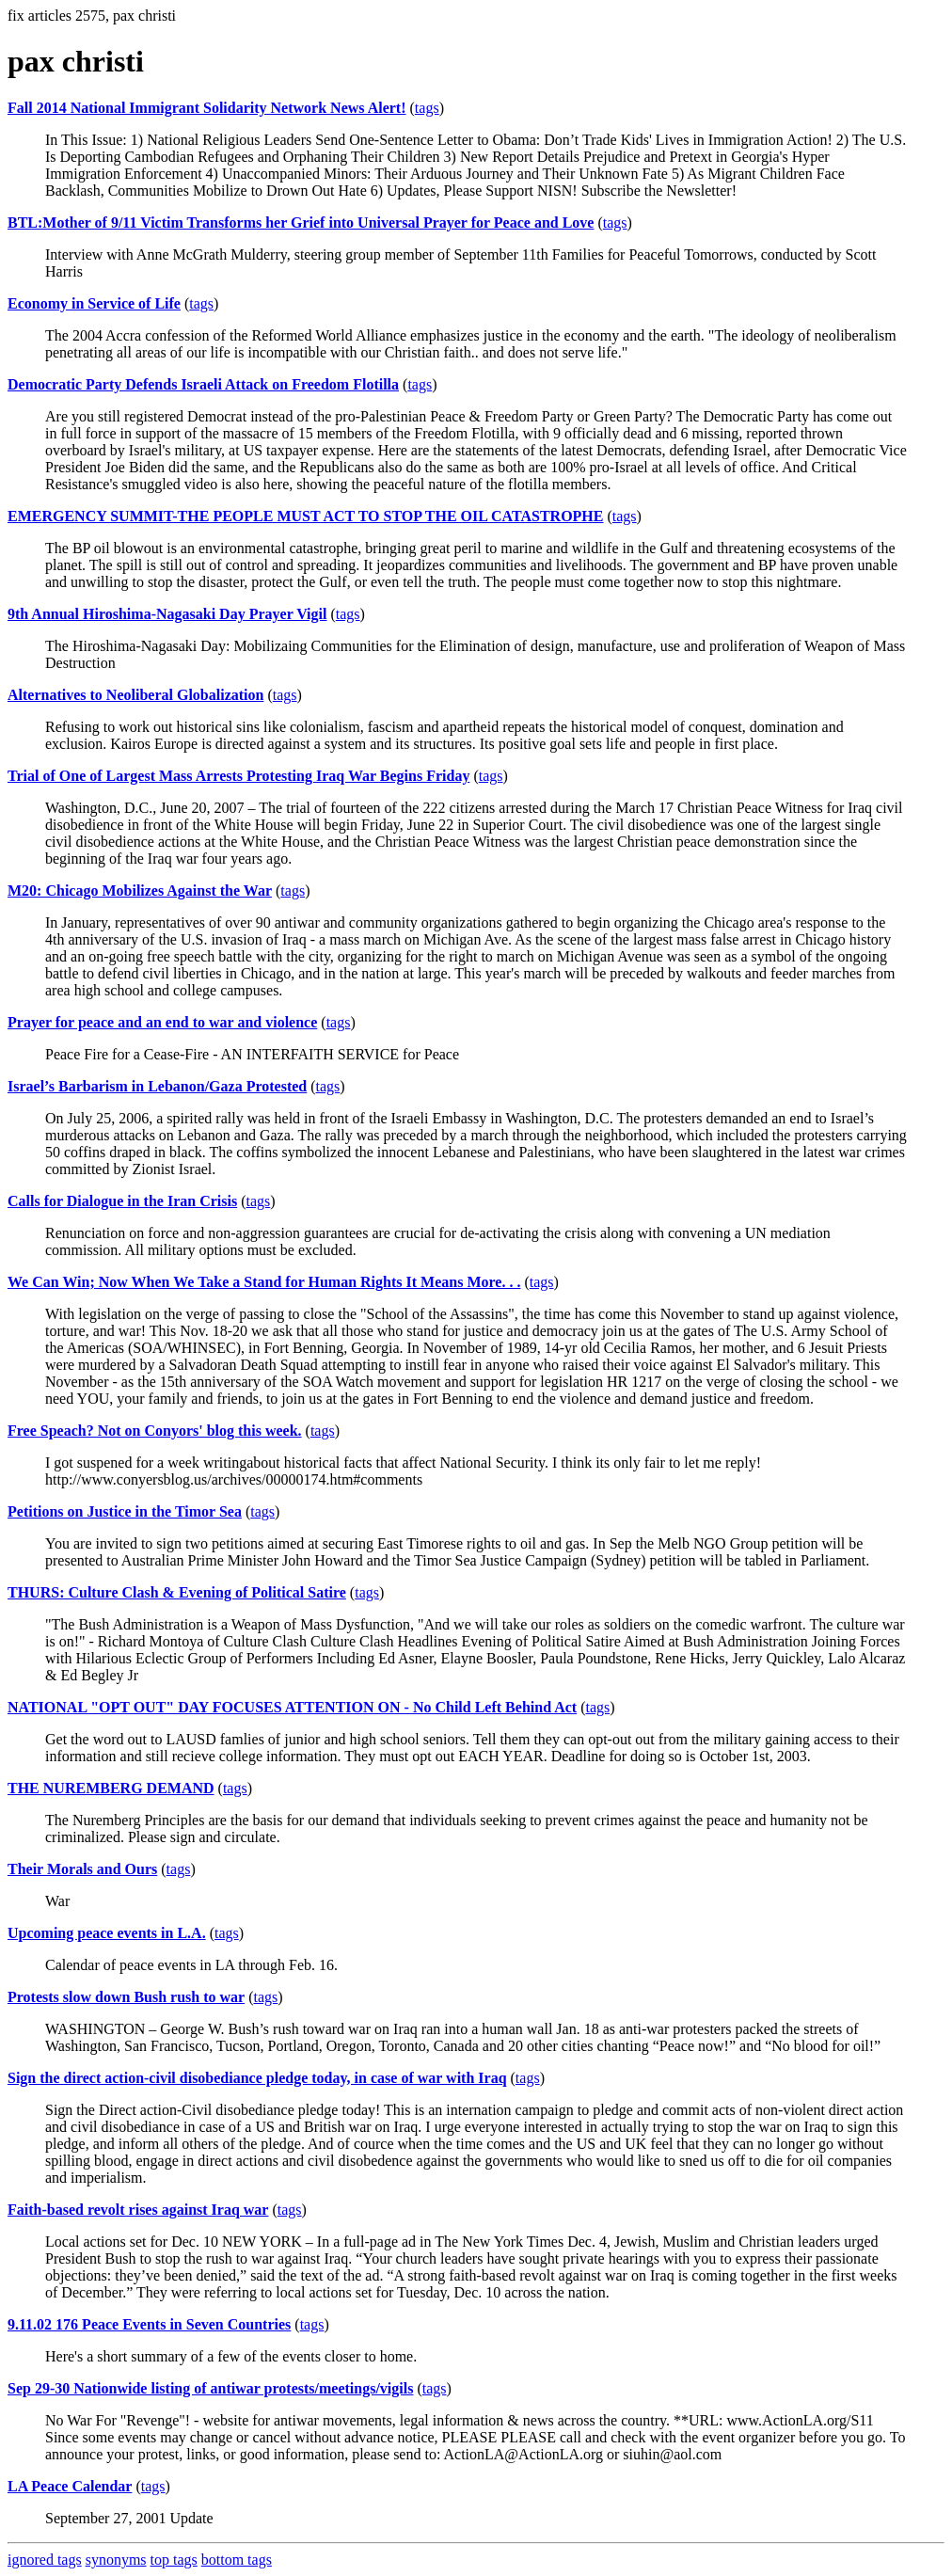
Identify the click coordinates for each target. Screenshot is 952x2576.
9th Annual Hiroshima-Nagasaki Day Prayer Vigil (167, 614)
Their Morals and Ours (82, 1869)
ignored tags (45, 2560)
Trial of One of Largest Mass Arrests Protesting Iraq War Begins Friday (238, 776)
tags (427, 108)
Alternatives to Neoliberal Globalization (135, 695)
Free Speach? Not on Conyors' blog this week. (155, 1431)
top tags (174, 2560)
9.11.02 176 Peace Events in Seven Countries (149, 2324)
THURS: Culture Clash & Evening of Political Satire (177, 1592)
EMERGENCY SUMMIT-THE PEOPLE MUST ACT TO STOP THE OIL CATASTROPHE (305, 516)
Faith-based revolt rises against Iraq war (138, 2210)
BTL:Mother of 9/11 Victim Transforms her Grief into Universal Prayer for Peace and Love (301, 223)
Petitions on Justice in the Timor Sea (125, 1511)
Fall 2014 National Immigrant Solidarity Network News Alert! (207, 108)
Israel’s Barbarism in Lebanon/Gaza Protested (157, 1086)
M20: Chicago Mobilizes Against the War (140, 890)
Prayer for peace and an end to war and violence (162, 1022)
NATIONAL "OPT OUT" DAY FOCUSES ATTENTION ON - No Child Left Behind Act (292, 1707)
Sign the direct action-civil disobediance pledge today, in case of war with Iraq (257, 2078)
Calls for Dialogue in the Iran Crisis (122, 1201)
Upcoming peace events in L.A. (107, 1933)
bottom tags (236, 2560)
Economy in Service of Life (94, 303)
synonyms (116, 2560)
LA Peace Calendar (70, 2486)
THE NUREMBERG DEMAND (111, 1788)
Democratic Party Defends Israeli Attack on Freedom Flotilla (203, 384)
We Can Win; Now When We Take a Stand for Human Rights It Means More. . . (264, 1282)
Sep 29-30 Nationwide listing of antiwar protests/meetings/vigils (210, 2388)
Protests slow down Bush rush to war (126, 1997)
